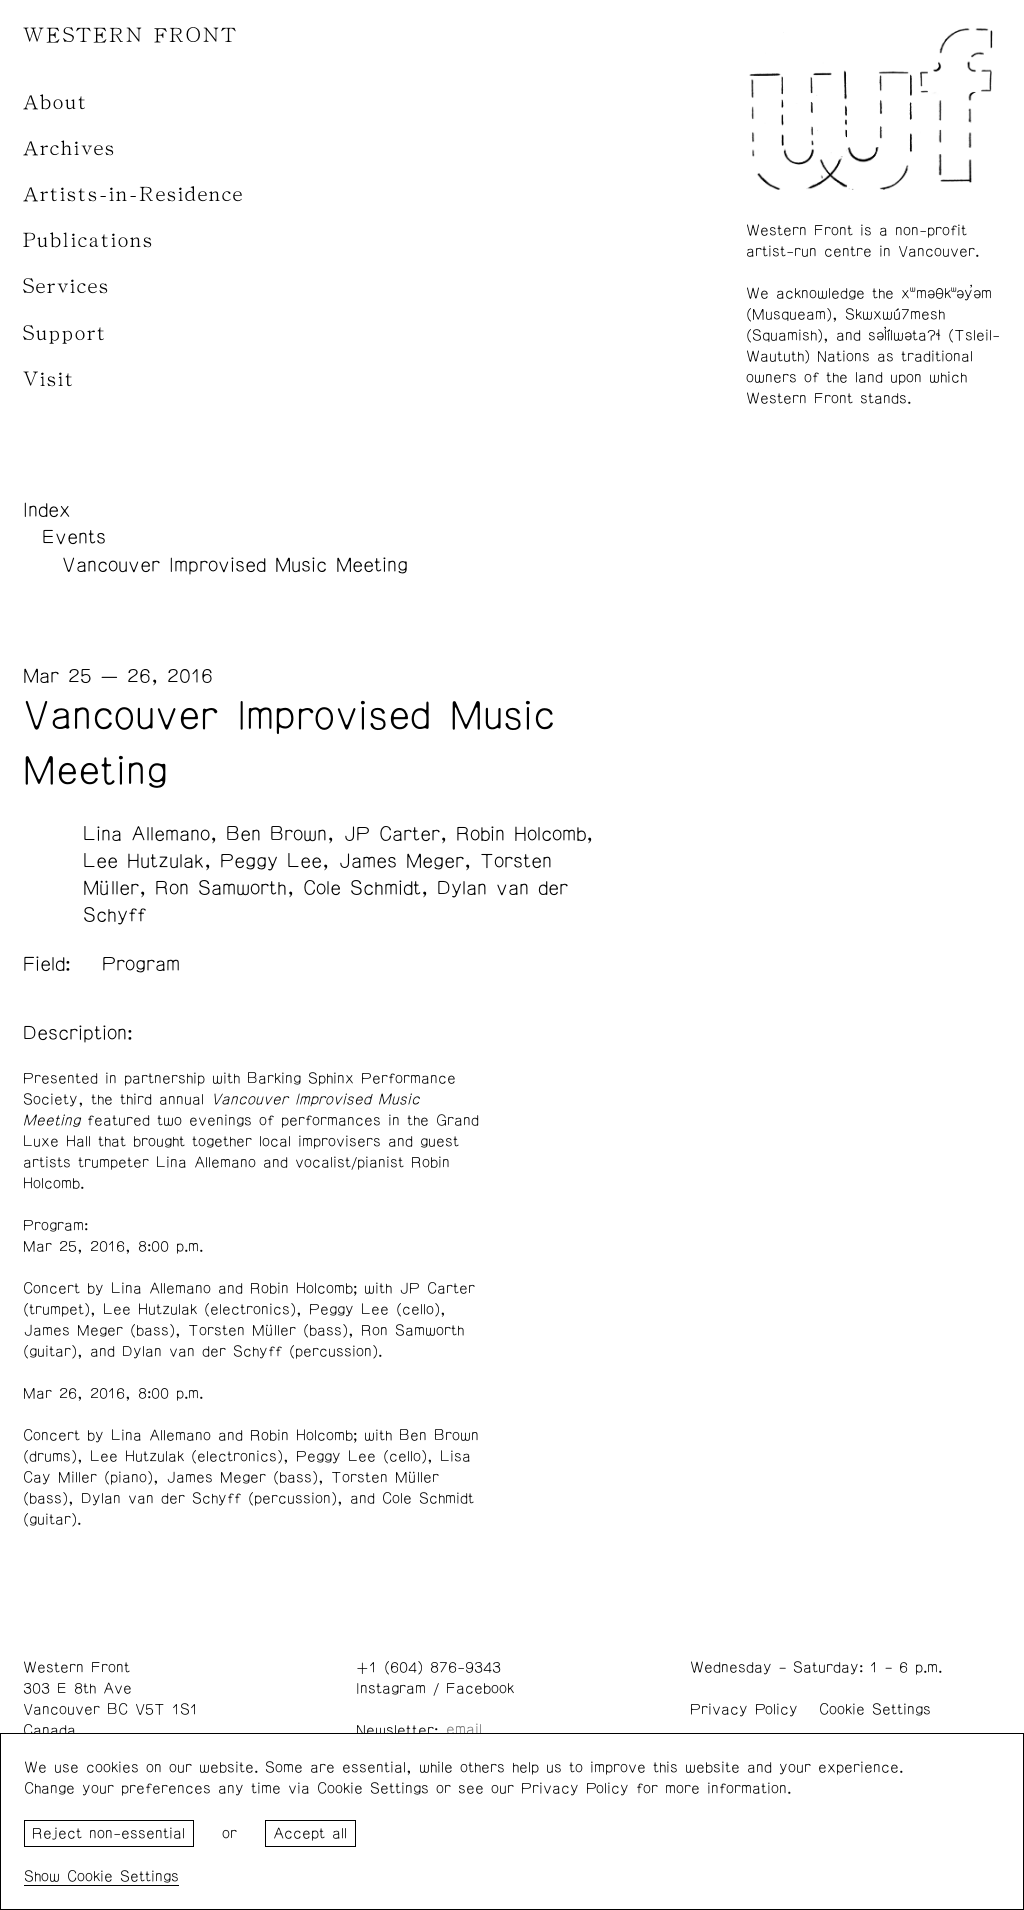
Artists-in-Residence (133, 194)
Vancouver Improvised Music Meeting (235, 565)
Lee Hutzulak (143, 861)
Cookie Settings (875, 1709)
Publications (88, 240)
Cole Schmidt (362, 888)
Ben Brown (276, 834)
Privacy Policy (744, 1709)
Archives (69, 148)
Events (74, 537)
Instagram (391, 1688)
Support (65, 333)
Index (47, 510)
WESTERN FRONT (130, 35)
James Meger (401, 861)
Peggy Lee (271, 861)
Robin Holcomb (521, 834)
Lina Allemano (146, 834)
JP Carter (391, 834)
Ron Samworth (221, 888)
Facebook (480, 1688)
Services (66, 286)
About (55, 102)
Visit (49, 379)
